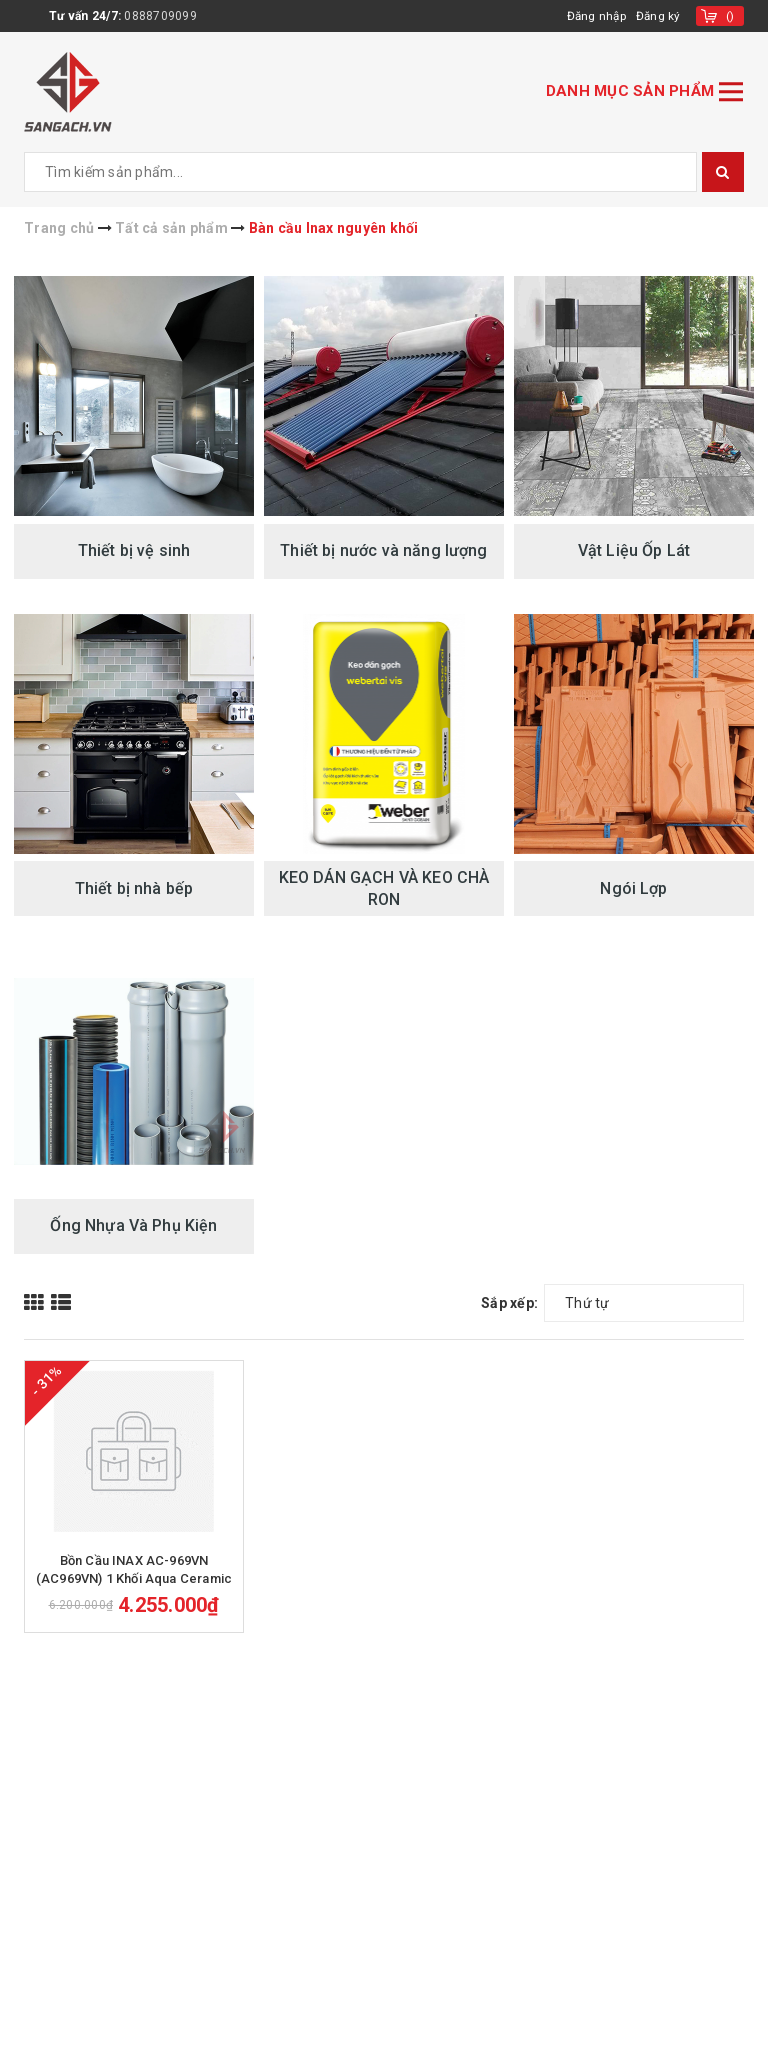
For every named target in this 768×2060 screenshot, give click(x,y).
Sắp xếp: (509, 1303)
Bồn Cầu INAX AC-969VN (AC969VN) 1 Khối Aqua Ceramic (134, 1588)
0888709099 (160, 16)
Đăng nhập (594, 16)
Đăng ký (658, 16)
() (730, 16)
